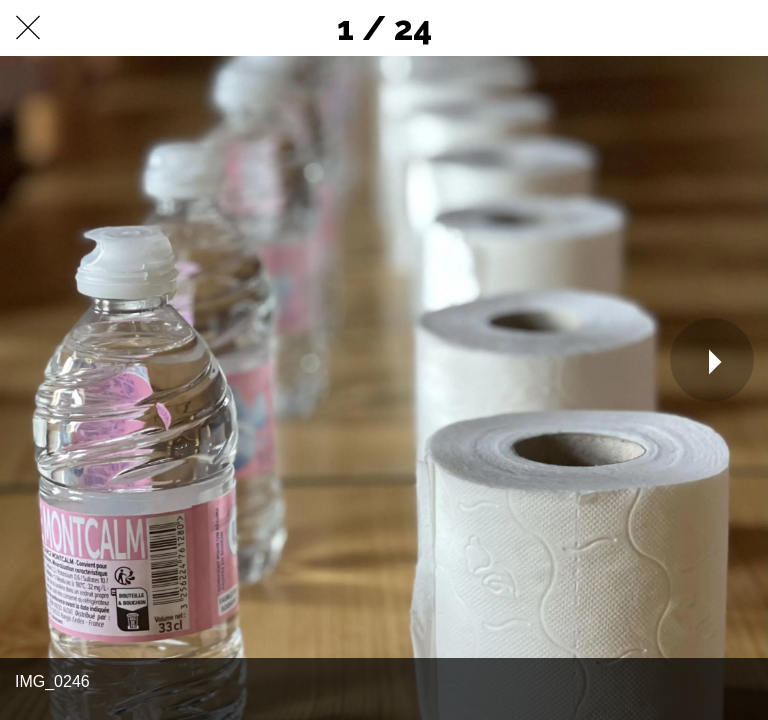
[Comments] (740, 28)
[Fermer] (28, 28)
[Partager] (688, 28)
